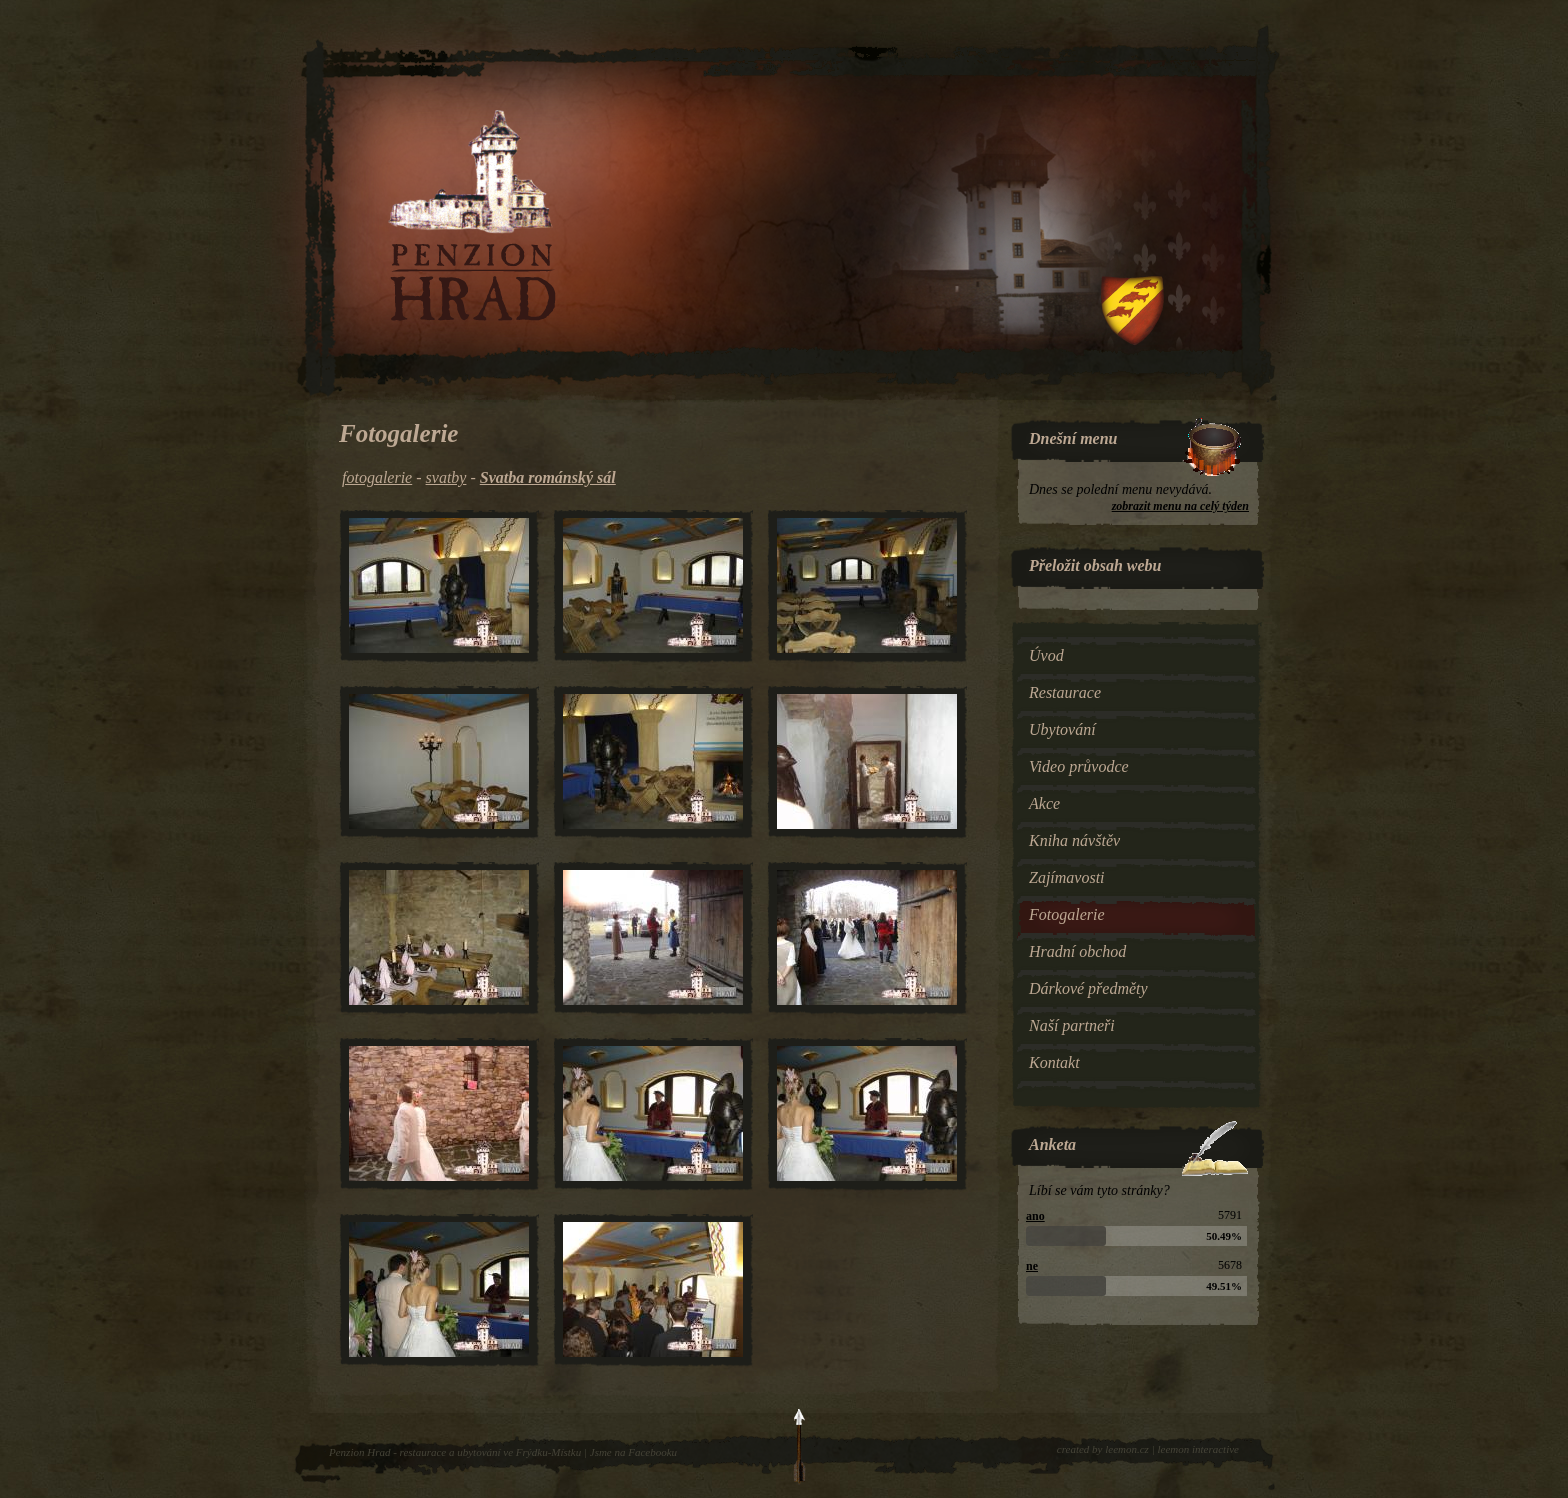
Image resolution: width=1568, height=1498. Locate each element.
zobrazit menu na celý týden (1180, 506)
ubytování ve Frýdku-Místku (519, 1452)
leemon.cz (1127, 1449)
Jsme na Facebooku (633, 1452)
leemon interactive (1198, 1449)
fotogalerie (377, 477)
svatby (446, 477)
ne (1032, 1266)
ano (1035, 1216)
